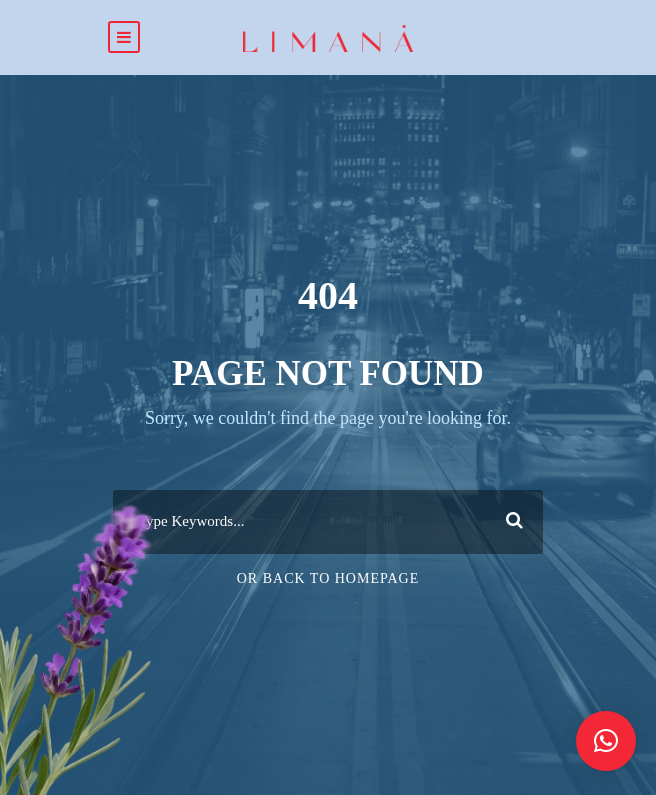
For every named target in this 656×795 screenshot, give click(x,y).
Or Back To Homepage (328, 578)
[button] (606, 741)
